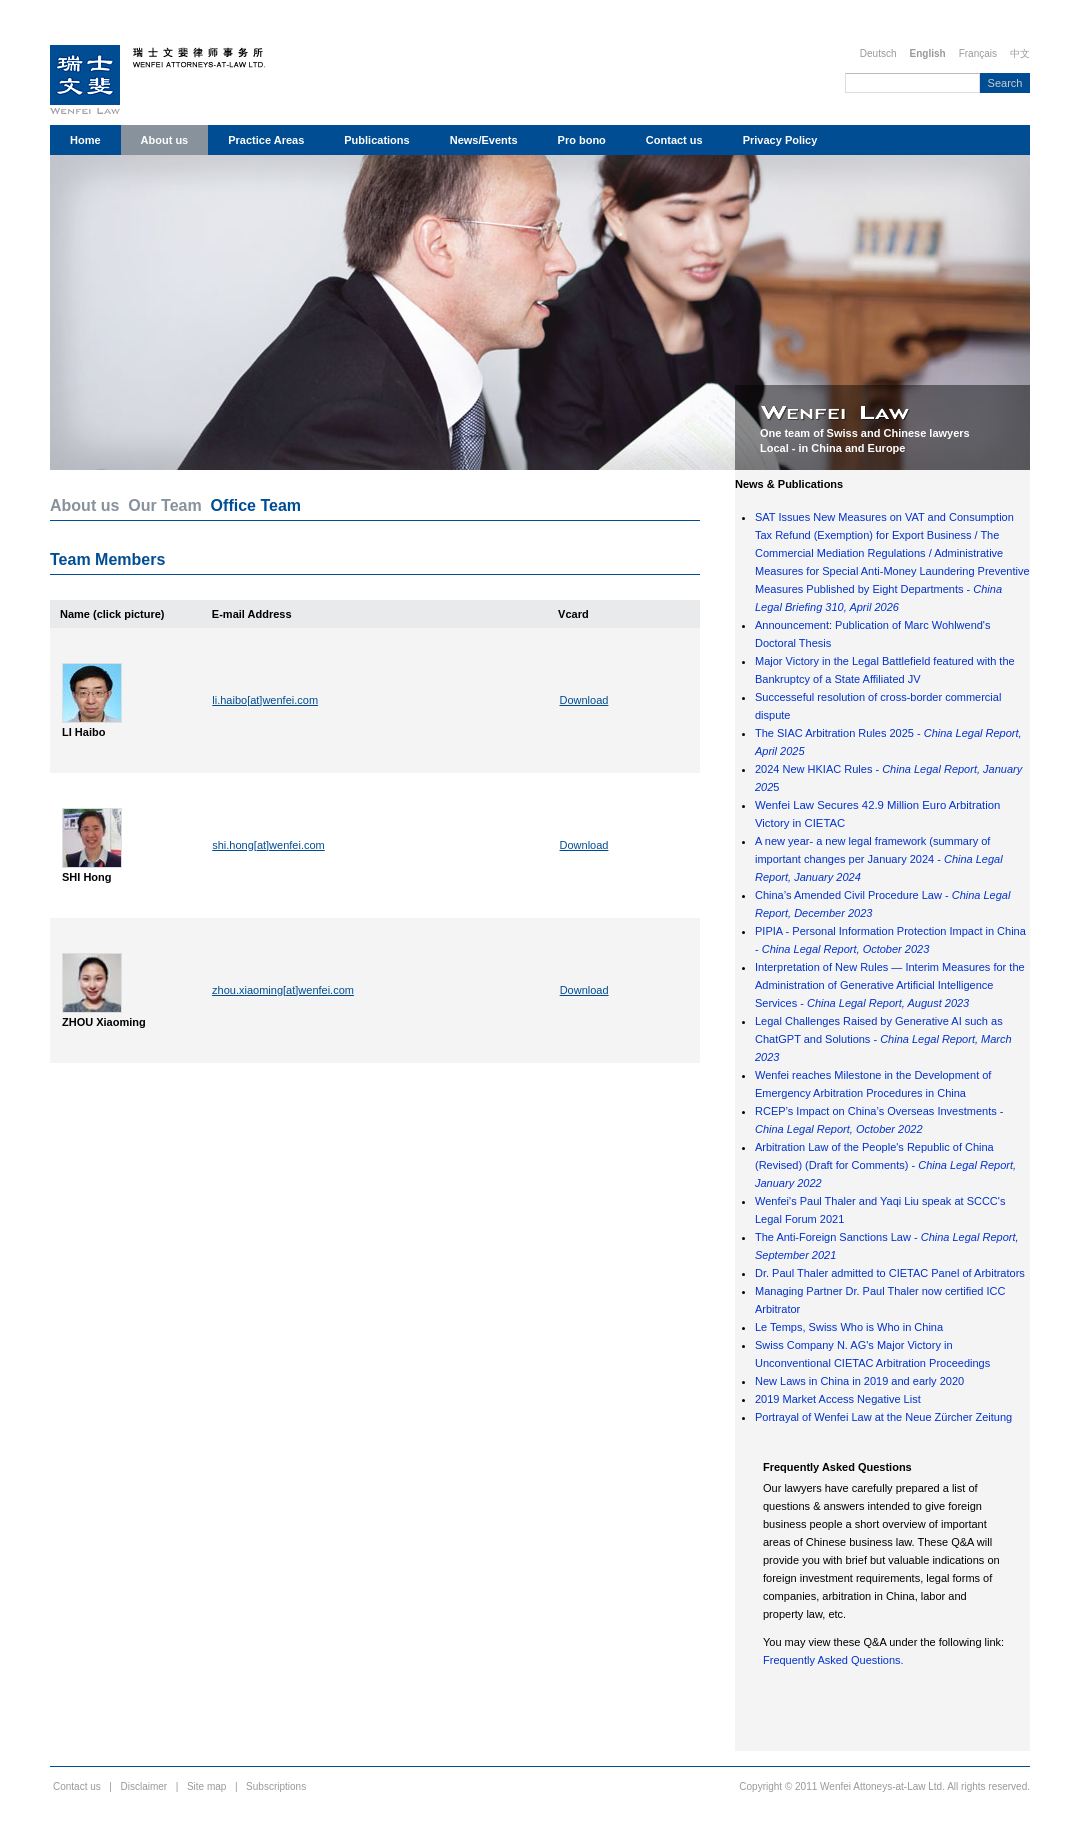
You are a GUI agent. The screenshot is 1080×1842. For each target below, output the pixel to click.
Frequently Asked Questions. (833, 1660)
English (928, 53)
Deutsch (878, 53)
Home (85, 140)
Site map (206, 1786)
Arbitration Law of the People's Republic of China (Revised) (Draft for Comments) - (885, 1165)
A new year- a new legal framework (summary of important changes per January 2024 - (879, 859)
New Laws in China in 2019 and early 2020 (859, 1381)
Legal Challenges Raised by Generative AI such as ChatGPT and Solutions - (883, 1039)
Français (978, 53)
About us (165, 140)
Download (584, 700)
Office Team (256, 505)
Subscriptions (276, 1786)
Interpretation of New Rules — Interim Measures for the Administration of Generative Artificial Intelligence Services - (890, 985)
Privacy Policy (780, 140)
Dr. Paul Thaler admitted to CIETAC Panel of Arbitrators (890, 1273)
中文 (1020, 53)
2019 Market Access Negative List (838, 1399)
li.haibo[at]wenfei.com (265, 700)
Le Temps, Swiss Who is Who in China (849, 1327)
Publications (376, 140)
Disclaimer (144, 1786)
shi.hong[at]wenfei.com (268, 845)
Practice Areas (266, 140)
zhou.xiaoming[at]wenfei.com (283, 990)
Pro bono (582, 140)
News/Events (484, 140)
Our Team (165, 505)
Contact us (674, 140)
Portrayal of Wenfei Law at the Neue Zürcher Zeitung (883, 1417)
